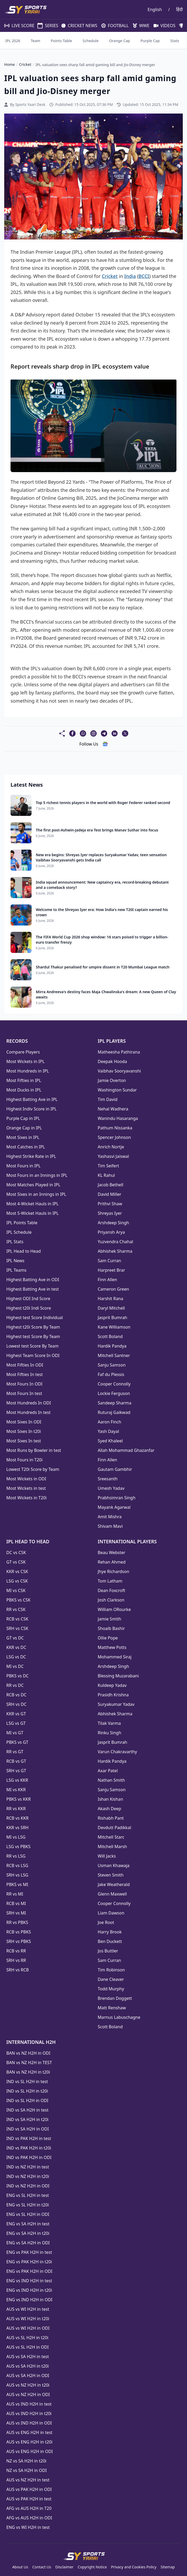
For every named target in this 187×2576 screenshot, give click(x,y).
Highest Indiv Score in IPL (31, 1109)
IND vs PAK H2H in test (28, 2138)
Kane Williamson (114, 1327)
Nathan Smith (111, 1780)
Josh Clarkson (111, 1600)
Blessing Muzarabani (118, 1676)
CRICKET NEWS (77, 25)
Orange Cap (119, 40)
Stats (174, 40)
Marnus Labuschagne (119, 2017)
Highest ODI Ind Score (28, 1298)
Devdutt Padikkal (114, 1827)
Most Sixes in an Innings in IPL (36, 1194)
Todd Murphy (111, 1989)
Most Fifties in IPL (23, 1080)
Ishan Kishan (110, 1799)
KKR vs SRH (17, 1827)
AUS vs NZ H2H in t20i (28, 2385)
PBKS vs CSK (18, 1600)
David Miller (109, 1194)
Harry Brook (110, 1932)
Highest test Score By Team (33, 1336)
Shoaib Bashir (111, 1628)
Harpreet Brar (111, 1270)
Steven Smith (111, 1875)
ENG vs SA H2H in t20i (27, 2233)
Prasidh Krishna (113, 1695)
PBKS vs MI (17, 1884)
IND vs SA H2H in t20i (27, 2119)
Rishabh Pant (111, 1818)
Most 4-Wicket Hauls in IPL (32, 1204)
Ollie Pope (108, 1638)
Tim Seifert (108, 1166)
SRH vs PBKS (18, 1941)
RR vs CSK (16, 1609)
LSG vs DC (16, 1657)
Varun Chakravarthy (117, 1752)
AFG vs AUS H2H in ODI (29, 2518)
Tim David (107, 1099)
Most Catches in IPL (25, 1147)
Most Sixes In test (23, 1441)
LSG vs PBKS (18, 1846)
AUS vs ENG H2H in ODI (29, 2451)
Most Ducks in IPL (23, 1090)
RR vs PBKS (17, 1922)
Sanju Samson (112, 1365)
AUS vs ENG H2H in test (29, 2432)
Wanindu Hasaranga (118, 1118)
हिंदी (179, 9)
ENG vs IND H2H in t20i (29, 2290)
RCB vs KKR (17, 1818)
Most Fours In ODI (24, 1384)
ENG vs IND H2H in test (29, 2281)
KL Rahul (106, 1175)
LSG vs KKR (17, 1780)
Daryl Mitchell (111, 1308)
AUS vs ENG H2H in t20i (29, 2442)
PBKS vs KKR (18, 1799)
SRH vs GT (16, 1771)
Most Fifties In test (24, 1374)
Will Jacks (107, 1856)
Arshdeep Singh (113, 1223)
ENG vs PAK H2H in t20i (29, 2262)
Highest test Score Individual (34, 1317)
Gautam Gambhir (115, 1469)
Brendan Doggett (115, 1998)
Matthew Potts (112, 1647)
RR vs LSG (16, 1856)
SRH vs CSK (17, 1628)
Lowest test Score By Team (32, 1346)
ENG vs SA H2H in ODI (28, 2243)
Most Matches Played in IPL (33, 1185)
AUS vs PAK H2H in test (28, 2499)
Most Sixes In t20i (23, 1431)
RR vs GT (14, 1752)
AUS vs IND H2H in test (29, 2404)
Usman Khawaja (114, 1865)
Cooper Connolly (114, 1384)
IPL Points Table (21, 1223)
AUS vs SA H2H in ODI (27, 2375)
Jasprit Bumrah (112, 1317)
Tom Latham (110, 1581)
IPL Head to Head (23, 1251)
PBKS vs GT (17, 1742)
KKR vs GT (16, 1714)
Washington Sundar (117, 1090)
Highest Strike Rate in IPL (31, 1156)
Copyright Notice (92, 2566)
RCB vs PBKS (18, 1932)
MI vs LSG (16, 1837)
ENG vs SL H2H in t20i (27, 2205)
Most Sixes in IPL (22, 1137)
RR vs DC (15, 1685)
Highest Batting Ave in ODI (32, 1279)
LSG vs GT (16, 1723)
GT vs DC (15, 1638)
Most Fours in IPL (23, 1166)
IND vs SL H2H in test (27, 2081)
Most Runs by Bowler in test (33, 1450)
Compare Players (23, 1052)
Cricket (110, 276)
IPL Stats (14, 1242)
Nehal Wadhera (113, 1109)
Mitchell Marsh (112, 1846)
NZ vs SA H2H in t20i (26, 2461)
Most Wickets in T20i (26, 1498)
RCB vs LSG (17, 1865)
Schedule (91, 40)
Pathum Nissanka (115, 1128)
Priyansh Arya (111, 1232)
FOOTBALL (112, 25)
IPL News (15, 1260)
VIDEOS (162, 25)
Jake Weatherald (114, 1884)
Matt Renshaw (112, 2008)
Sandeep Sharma (114, 1403)
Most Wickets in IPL (25, 1061)
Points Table (61, 40)
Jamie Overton (112, 1080)
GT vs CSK (16, 1562)
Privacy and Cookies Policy (133, 2566)
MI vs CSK (16, 1590)
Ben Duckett (110, 1941)
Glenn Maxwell (112, 1894)
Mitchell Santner (114, 1355)
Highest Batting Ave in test (32, 1289)
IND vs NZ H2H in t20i (27, 2176)
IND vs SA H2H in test (27, 2110)
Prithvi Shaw (110, 1204)
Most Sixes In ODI (23, 1422)
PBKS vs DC (17, 1676)
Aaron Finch (109, 1422)
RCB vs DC (16, 1695)
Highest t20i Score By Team (33, 1327)
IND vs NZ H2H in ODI (28, 2186)
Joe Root (106, 1922)
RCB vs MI (16, 1903)
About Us (20, 2566)
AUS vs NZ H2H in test (28, 2480)
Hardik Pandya (112, 1346)
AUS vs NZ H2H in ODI (28, 2394)
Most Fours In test (24, 1393)
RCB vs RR (16, 1951)
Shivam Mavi (110, 1526)
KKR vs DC (16, 1647)
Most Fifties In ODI (24, 1365)
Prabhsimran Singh (116, 1498)
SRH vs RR (16, 1960)
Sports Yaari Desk (30, 104)
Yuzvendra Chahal (115, 1242)
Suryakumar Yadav (116, 1704)
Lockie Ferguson (114, 1393)
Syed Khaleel (110, 1441)
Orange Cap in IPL (24, 1128)
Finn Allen (107, 1279)
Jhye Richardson (113, 1571)
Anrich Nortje (111, 1147)
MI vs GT (14, 1733)
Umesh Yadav (111, 1488)
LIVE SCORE (16, 25)
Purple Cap (150, 40)
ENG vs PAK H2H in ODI (29, 2271)
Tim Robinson (111, 1970)
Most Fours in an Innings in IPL (36, 1175)
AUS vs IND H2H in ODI (29, 2423)
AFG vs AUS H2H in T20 (29, 2508)
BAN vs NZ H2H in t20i (28, 2072)
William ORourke (114, 1609)
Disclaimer (64, 2566)
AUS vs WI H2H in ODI (28, 2328)
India (130, 276)
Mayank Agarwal (114, 1507)
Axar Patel (108, 1771)
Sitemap (168, 2566)
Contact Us (41, 2566)
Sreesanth (107, 1479)
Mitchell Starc (111, 1837)
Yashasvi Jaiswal (113, 1156)
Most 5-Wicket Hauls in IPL (32, 1213)
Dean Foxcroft (111, 1590)
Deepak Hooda (112, 1061)
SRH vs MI (16, 1913)
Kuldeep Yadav (112, 1685)
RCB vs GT (16, 1761)
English (154, 9)
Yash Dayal (108, 1431)
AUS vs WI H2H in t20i (27, 2319)
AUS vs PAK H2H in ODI (29, 2489)
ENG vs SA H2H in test (27, 2224)
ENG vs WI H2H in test (28, 2527)
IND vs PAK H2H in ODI (28, 2157)
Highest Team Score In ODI (33, 1355)
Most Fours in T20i (24, 1460)
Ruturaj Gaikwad (114, 1412)
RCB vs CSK (17, 1619)
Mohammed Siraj (114, 1657)
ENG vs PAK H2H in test (29, 2252)
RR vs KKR (16, 1808)
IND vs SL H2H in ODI (27, 2100)
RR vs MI (14, 1894)
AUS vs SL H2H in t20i (27, 2337)
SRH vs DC (16, 1704)
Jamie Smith (109, 1619)
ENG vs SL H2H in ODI (27, 2214)
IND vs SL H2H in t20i (27, 2091)
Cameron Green (113, 1289)
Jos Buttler (108, 1951)
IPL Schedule (19, 1232)
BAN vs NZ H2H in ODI (28, 2053)
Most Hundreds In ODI (28, 1403)
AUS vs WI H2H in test (27, 2309)
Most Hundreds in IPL (27, 1071)
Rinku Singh (109, 1733)
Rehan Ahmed (112, 1562)
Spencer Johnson (114, 1137)
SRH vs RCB (17, 1970)
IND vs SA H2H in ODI (27, 2129)
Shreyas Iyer (110, 1213)
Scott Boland (110, 1336)
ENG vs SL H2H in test (27, 2195)
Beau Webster (111, 1552)
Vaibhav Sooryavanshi (119, 1071)
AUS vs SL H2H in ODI (27, 2347)
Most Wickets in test (26, 1488)
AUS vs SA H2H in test (27, 2356)
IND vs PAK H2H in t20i (28, 2148)
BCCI (144, 276)
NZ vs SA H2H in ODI (26, 2470)
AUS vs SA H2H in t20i (27, 2366)
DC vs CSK (16, 1552)
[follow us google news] (105, 744)
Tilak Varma (109, 1723)
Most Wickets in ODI (26, 1479)
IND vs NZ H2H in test (27, 2167)
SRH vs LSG (17, 1875)
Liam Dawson (111, 1913)
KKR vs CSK (17, 1571)
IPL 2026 (12, 40)
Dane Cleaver (111, 1979)
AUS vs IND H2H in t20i (29, 2413)
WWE (139, 25)
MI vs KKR (16, 1790)
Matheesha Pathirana (119, 1052)
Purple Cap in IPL (23, 1118)
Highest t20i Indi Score (28, 1308)
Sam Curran (109, 1260)
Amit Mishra (110, 1517)
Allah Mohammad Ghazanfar (126, 1450)
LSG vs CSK (17, 1581)
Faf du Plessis (111, 1374)
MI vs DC (15, 1666)
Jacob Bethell (110, 1185)
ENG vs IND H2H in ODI (29, 2300)
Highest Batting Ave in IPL (31, 1099)
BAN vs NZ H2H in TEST (29, 2062)
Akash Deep (109, 1808)
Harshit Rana (110, 1298)
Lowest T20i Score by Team (32, 1469)
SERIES (45, 25)
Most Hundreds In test (28, 1412)
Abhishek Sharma (115, 1251)
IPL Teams (16, 1270)
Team (35, 40)
